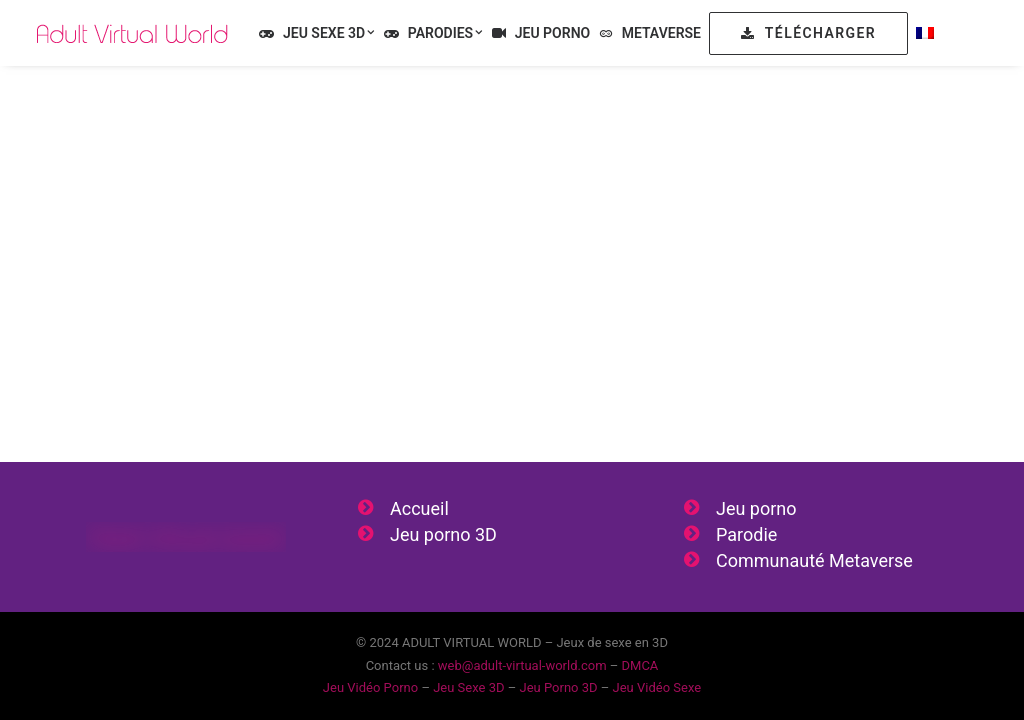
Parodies (446, 33)
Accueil (419, 508)
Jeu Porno (552, 33)
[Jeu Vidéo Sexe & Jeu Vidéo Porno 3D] (132, 33)
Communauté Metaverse (814, 560)
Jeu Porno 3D (558, 687)
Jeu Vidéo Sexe (657, 687)
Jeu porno (756, 508)
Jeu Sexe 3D (329, 33)
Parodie (746, 534)
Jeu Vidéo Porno (370, 687)
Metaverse (661, 33)
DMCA (640, 665)
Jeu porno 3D (443, 534)
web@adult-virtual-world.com (522, 665)
